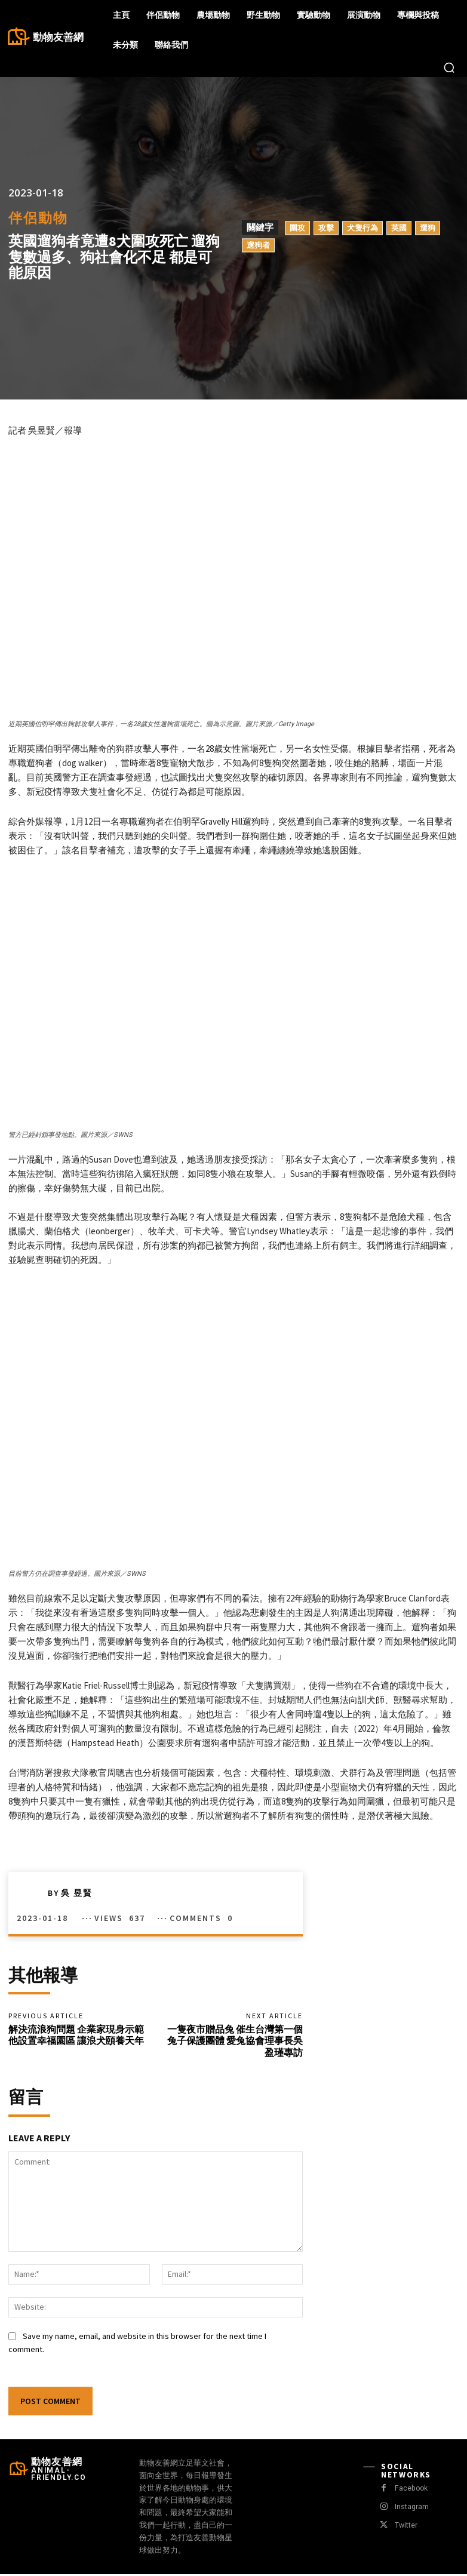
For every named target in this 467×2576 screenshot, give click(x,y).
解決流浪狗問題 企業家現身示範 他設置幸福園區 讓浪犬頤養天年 (76, 2036)
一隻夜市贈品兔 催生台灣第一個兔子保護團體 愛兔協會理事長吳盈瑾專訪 (235, 2041)
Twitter (405, 2527)
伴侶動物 (38, 218)
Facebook (410, 2490)
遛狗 (427, 227)
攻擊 (326, 227)
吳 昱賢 (77, 1893)
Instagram (410, 2508)
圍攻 (297, 227)
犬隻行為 (362, 227)
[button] (449, 67)
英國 (399, 227)
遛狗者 (258, 244)
